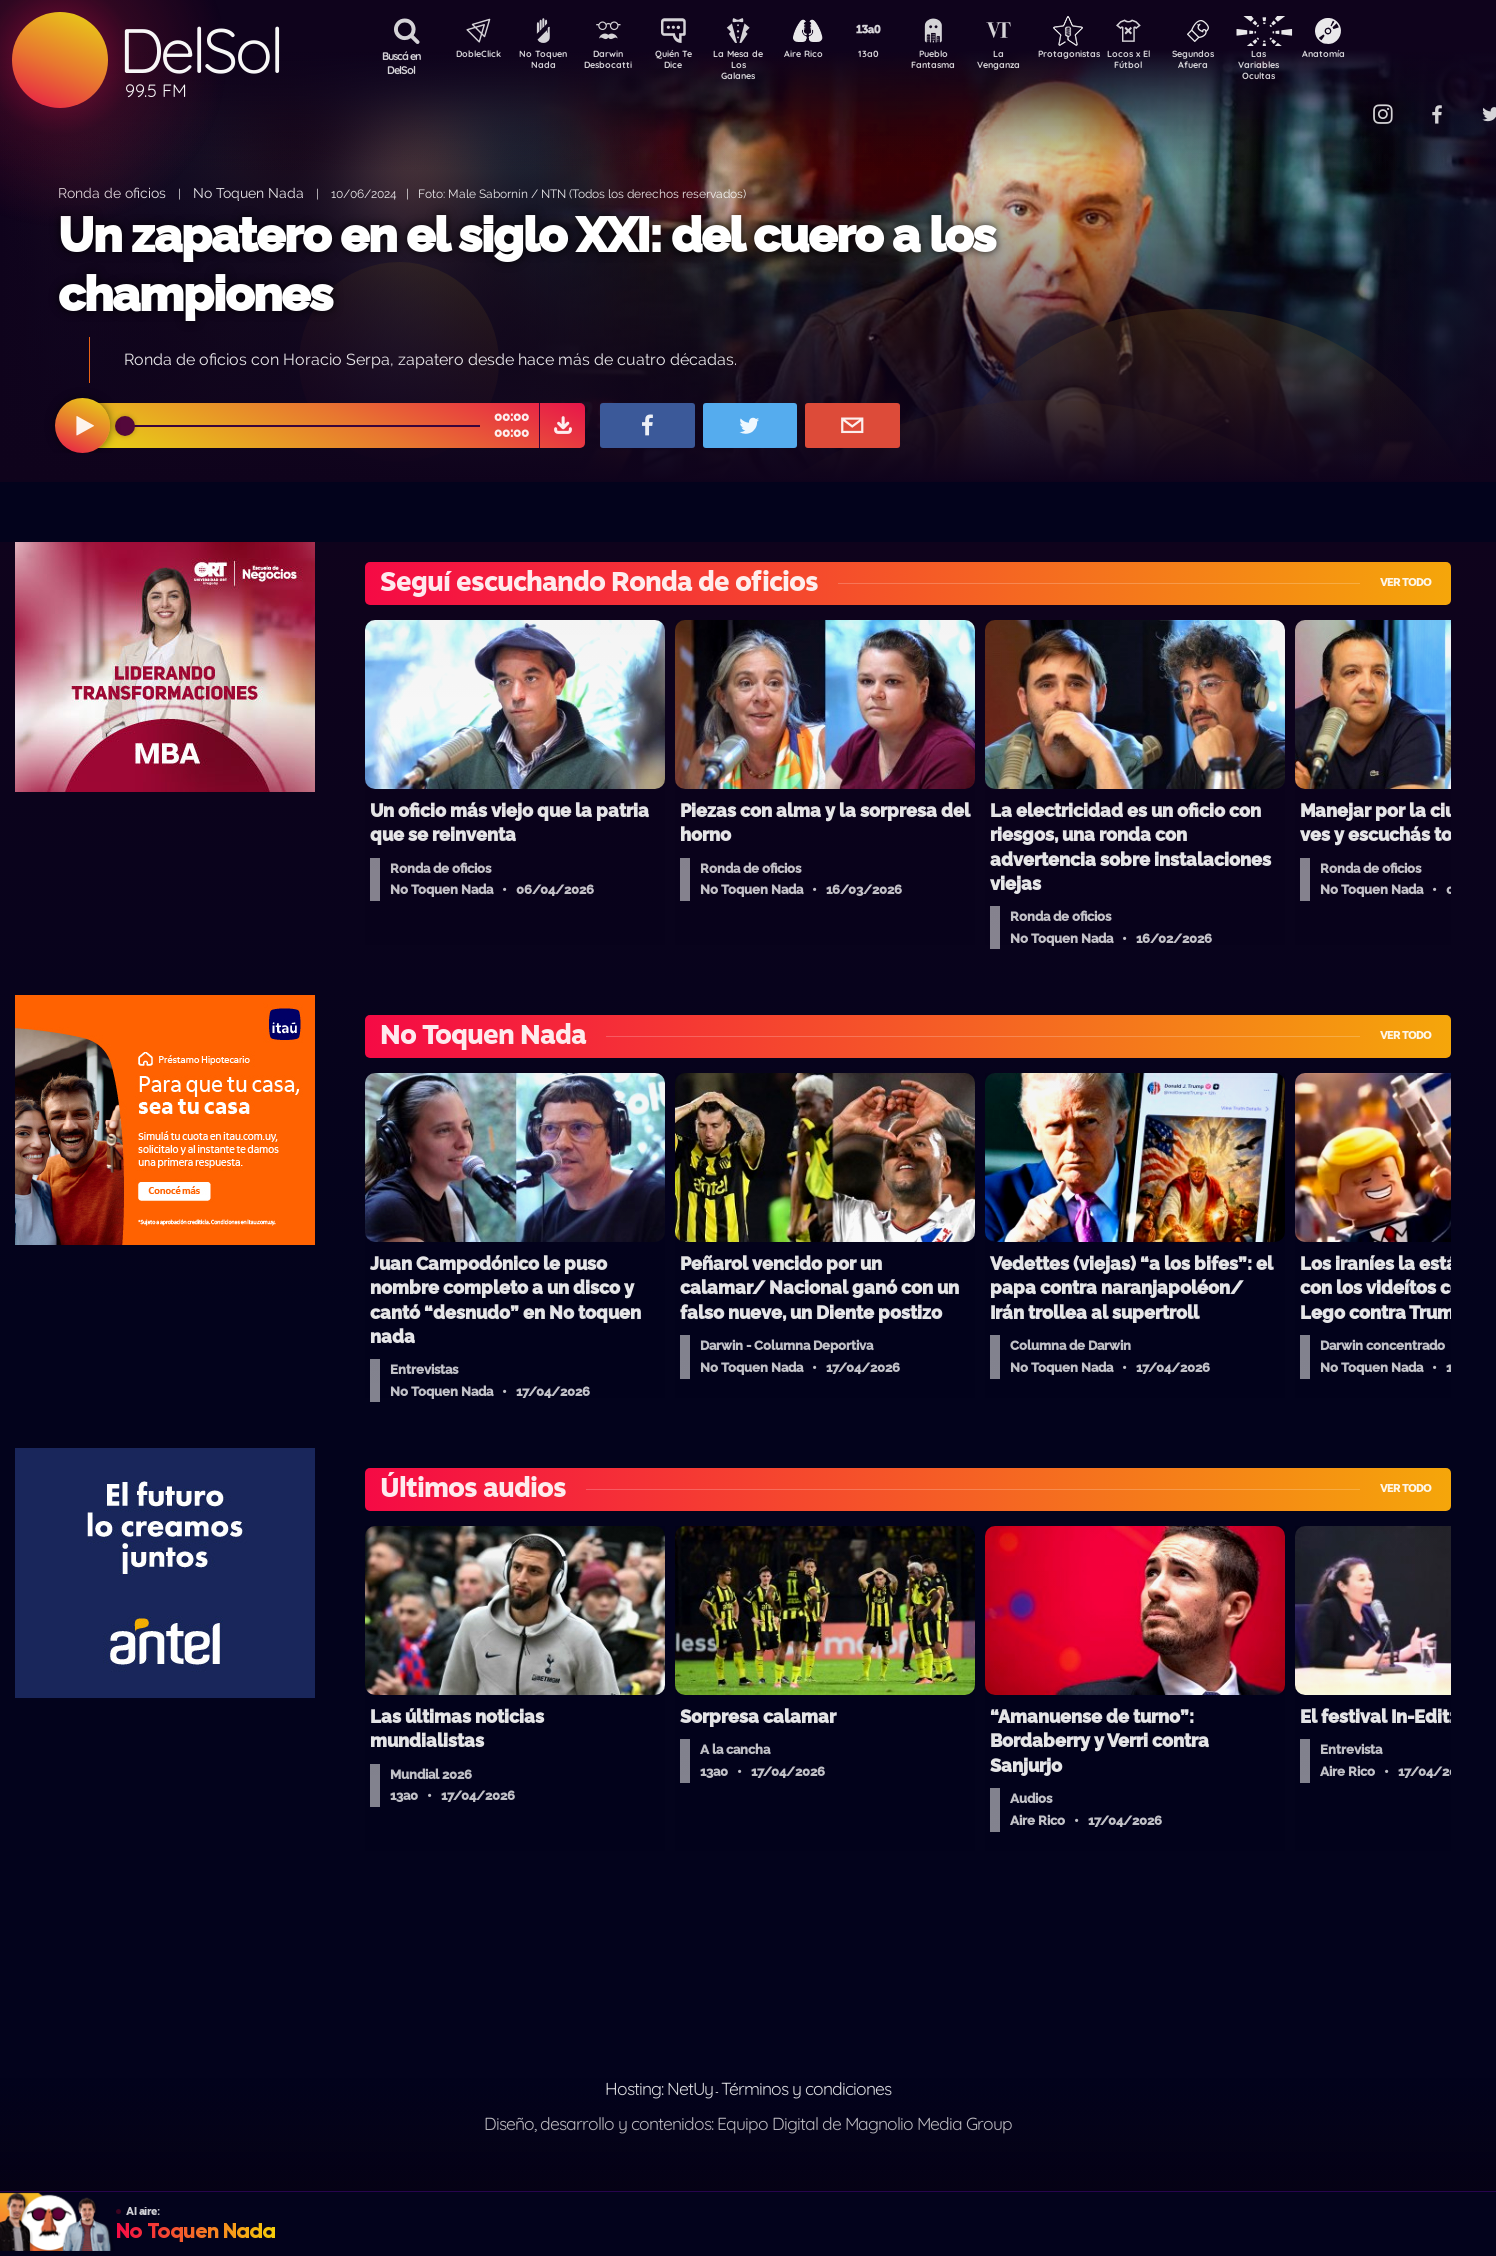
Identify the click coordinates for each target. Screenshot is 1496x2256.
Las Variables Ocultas (1311, 64)
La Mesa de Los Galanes (751, 64)
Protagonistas (1101, 56)
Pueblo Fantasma (961, 63)
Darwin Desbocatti (611, 63)
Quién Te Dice (681, 63)
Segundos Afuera (1241, 63)
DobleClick (471, 56)
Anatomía (1381, 56)
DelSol (200, 50)
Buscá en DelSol (401, 63)
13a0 (891, 56)
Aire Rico (821, 56)
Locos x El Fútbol (1171, 63)
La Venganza (1031, 63)
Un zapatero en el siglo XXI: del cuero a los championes (526, 264)
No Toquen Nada (541, 63)
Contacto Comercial (1342, 102)
